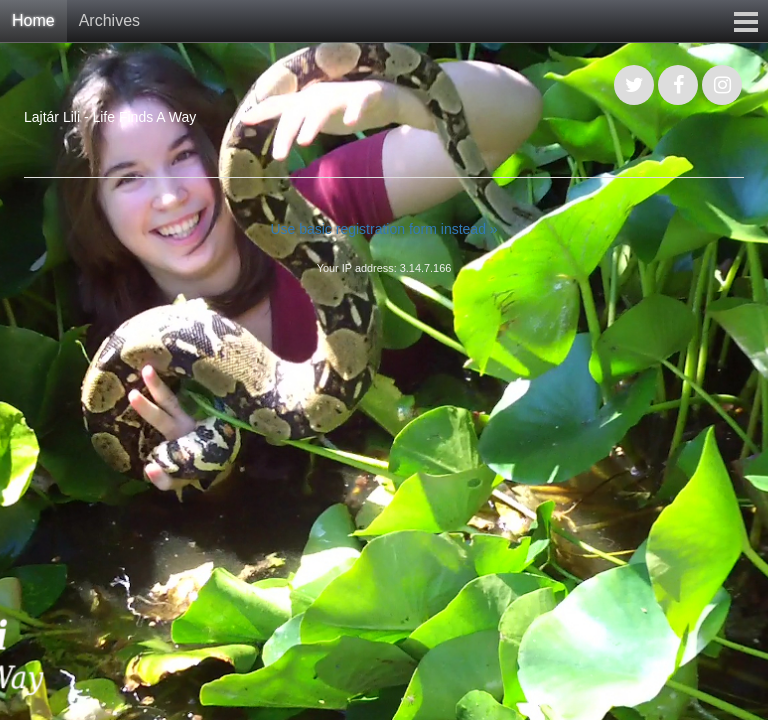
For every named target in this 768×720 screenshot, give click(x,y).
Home (33, 20)
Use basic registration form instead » (383, 229)
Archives (109, 20)
